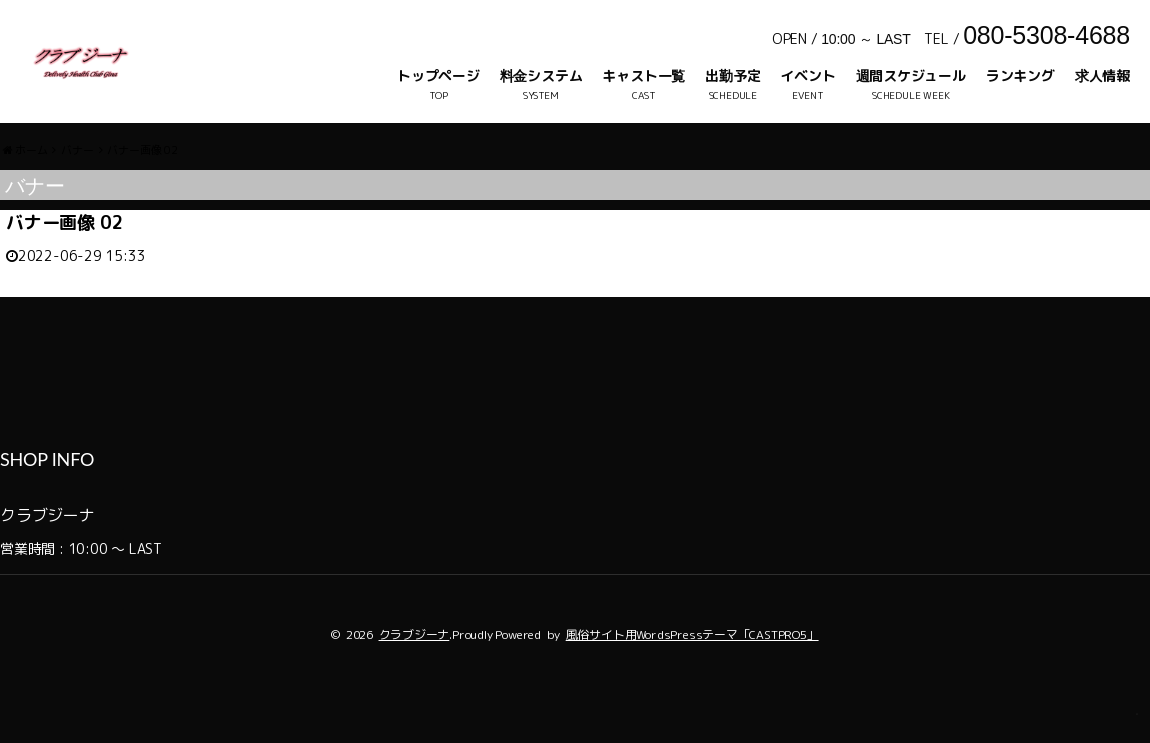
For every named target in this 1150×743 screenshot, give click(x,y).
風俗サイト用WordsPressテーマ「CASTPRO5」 (692, 675)
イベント (807, 75)
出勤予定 (732, 75)
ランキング (1020, 75)
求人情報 (1102, 75)
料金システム (541, 75)
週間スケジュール (911, 75)
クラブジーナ (414, 675)
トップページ (438, 75)
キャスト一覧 (643, 75)
